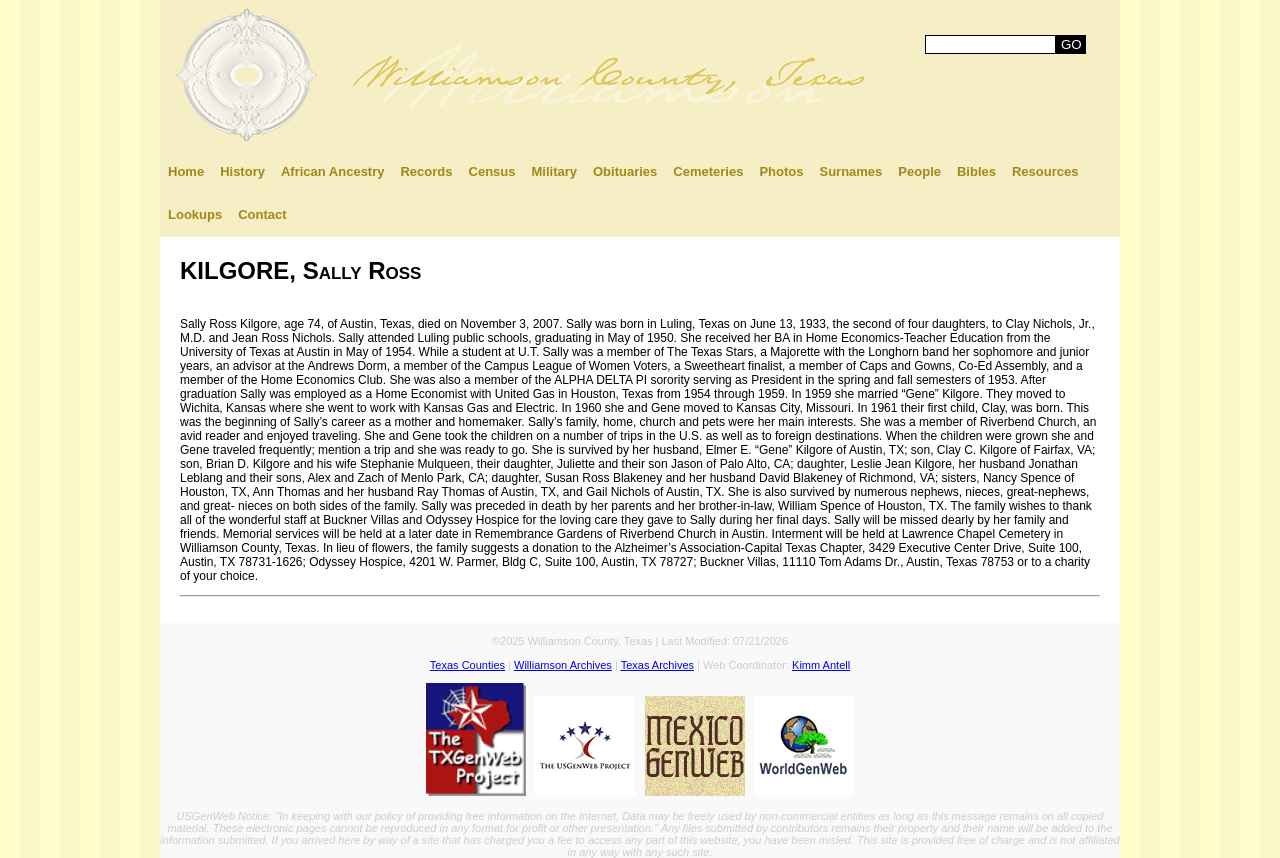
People (919, 171)
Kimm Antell (821, 665)
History (242, 171)
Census (492, 171)
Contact (262, 214)
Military (554, 171)
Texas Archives (657, 665)
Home (186, 171)
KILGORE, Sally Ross (300, 270)
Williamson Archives (563, 665)
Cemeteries (708, 171)
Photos (781, 171)
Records (426, 171)
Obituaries (625, 171)
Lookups (195, 214)
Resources (1045, 171)
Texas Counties (467, 665)
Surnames (850, 171)
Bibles (976, 171)
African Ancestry (333, 171)
